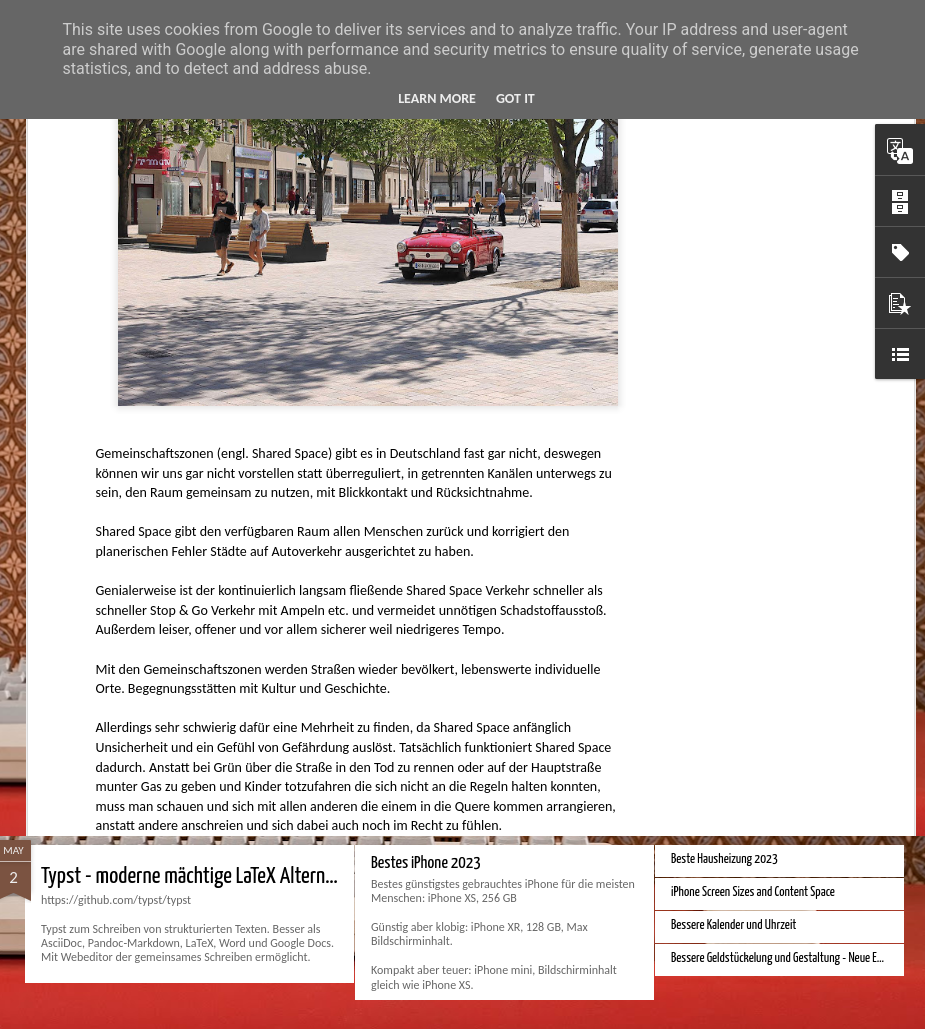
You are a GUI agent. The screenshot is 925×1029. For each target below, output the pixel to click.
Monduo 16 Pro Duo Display (728, 702)
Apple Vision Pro (415, 673)
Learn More (437, 98)
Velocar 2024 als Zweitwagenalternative (756, 444)
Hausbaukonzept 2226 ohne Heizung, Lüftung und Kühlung (256, 686)
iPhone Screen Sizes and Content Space (753, 892)
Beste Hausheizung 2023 (724, 859)
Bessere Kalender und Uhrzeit (733, 925)
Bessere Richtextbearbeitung (733, 477)
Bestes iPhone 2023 (426, 863)
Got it (515, 98)
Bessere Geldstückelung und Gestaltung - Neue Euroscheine (797, 958)
